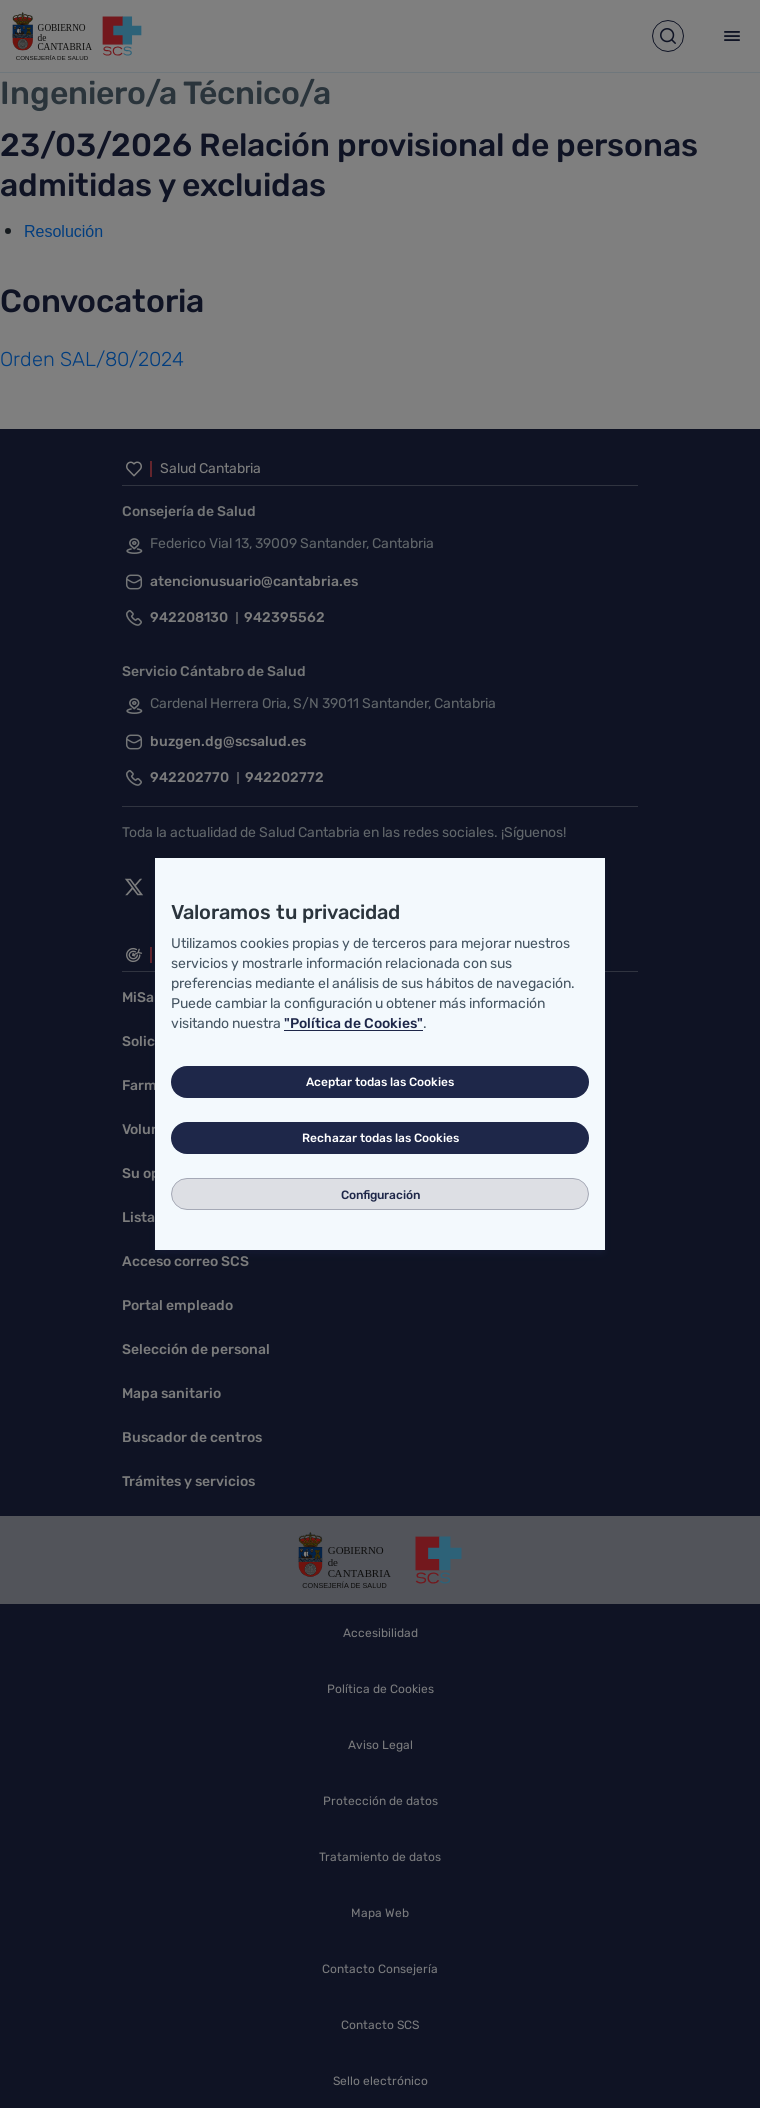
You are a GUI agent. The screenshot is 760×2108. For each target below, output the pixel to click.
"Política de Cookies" (353, 1023)
